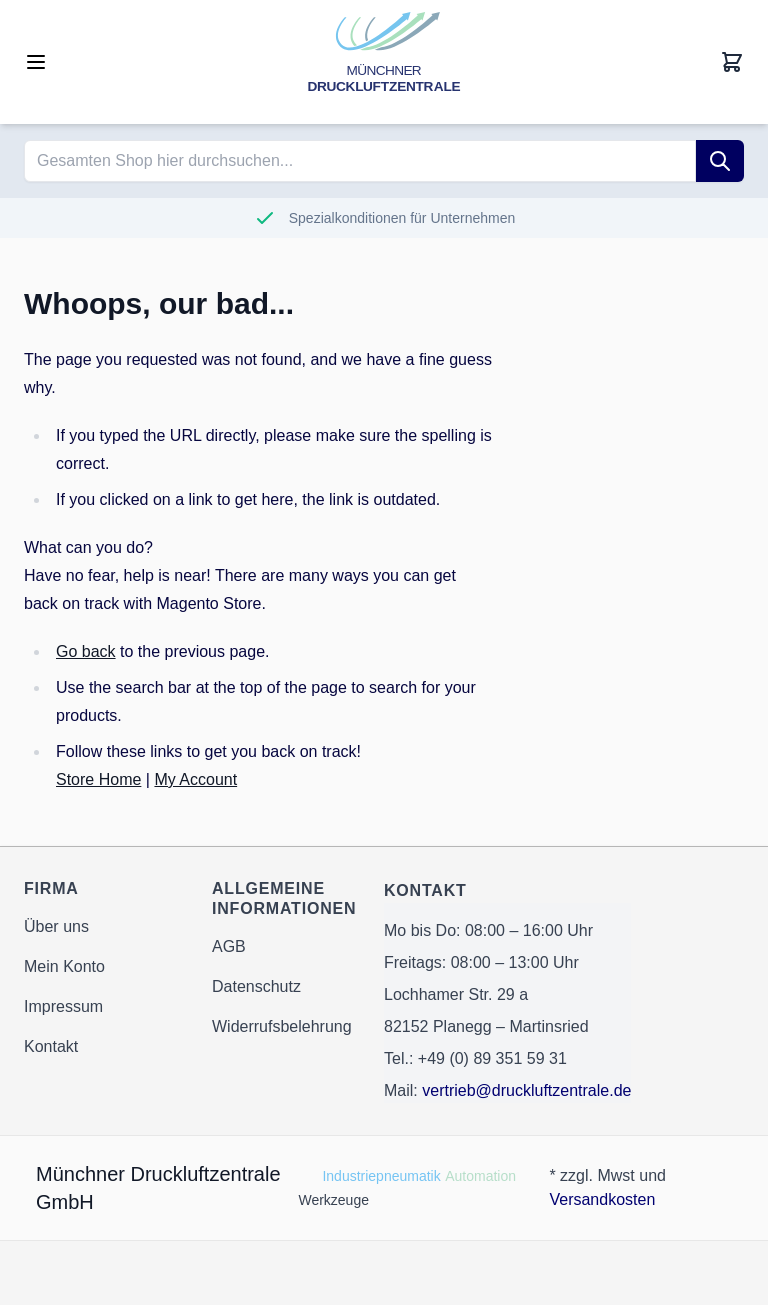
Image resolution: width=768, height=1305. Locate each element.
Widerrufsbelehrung (282, 1026)
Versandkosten (602, 1199)
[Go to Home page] (384, 62)
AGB (229, 946)
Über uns (56, 926)
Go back (86, 651)
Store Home (98, 779)
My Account (195, 779)
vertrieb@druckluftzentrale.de (526, 1090)
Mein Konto (64, 966)
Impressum (63, 1006)
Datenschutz (256, 986)
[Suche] (720, 161)
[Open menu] (36, 62)
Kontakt (51, 1046)
